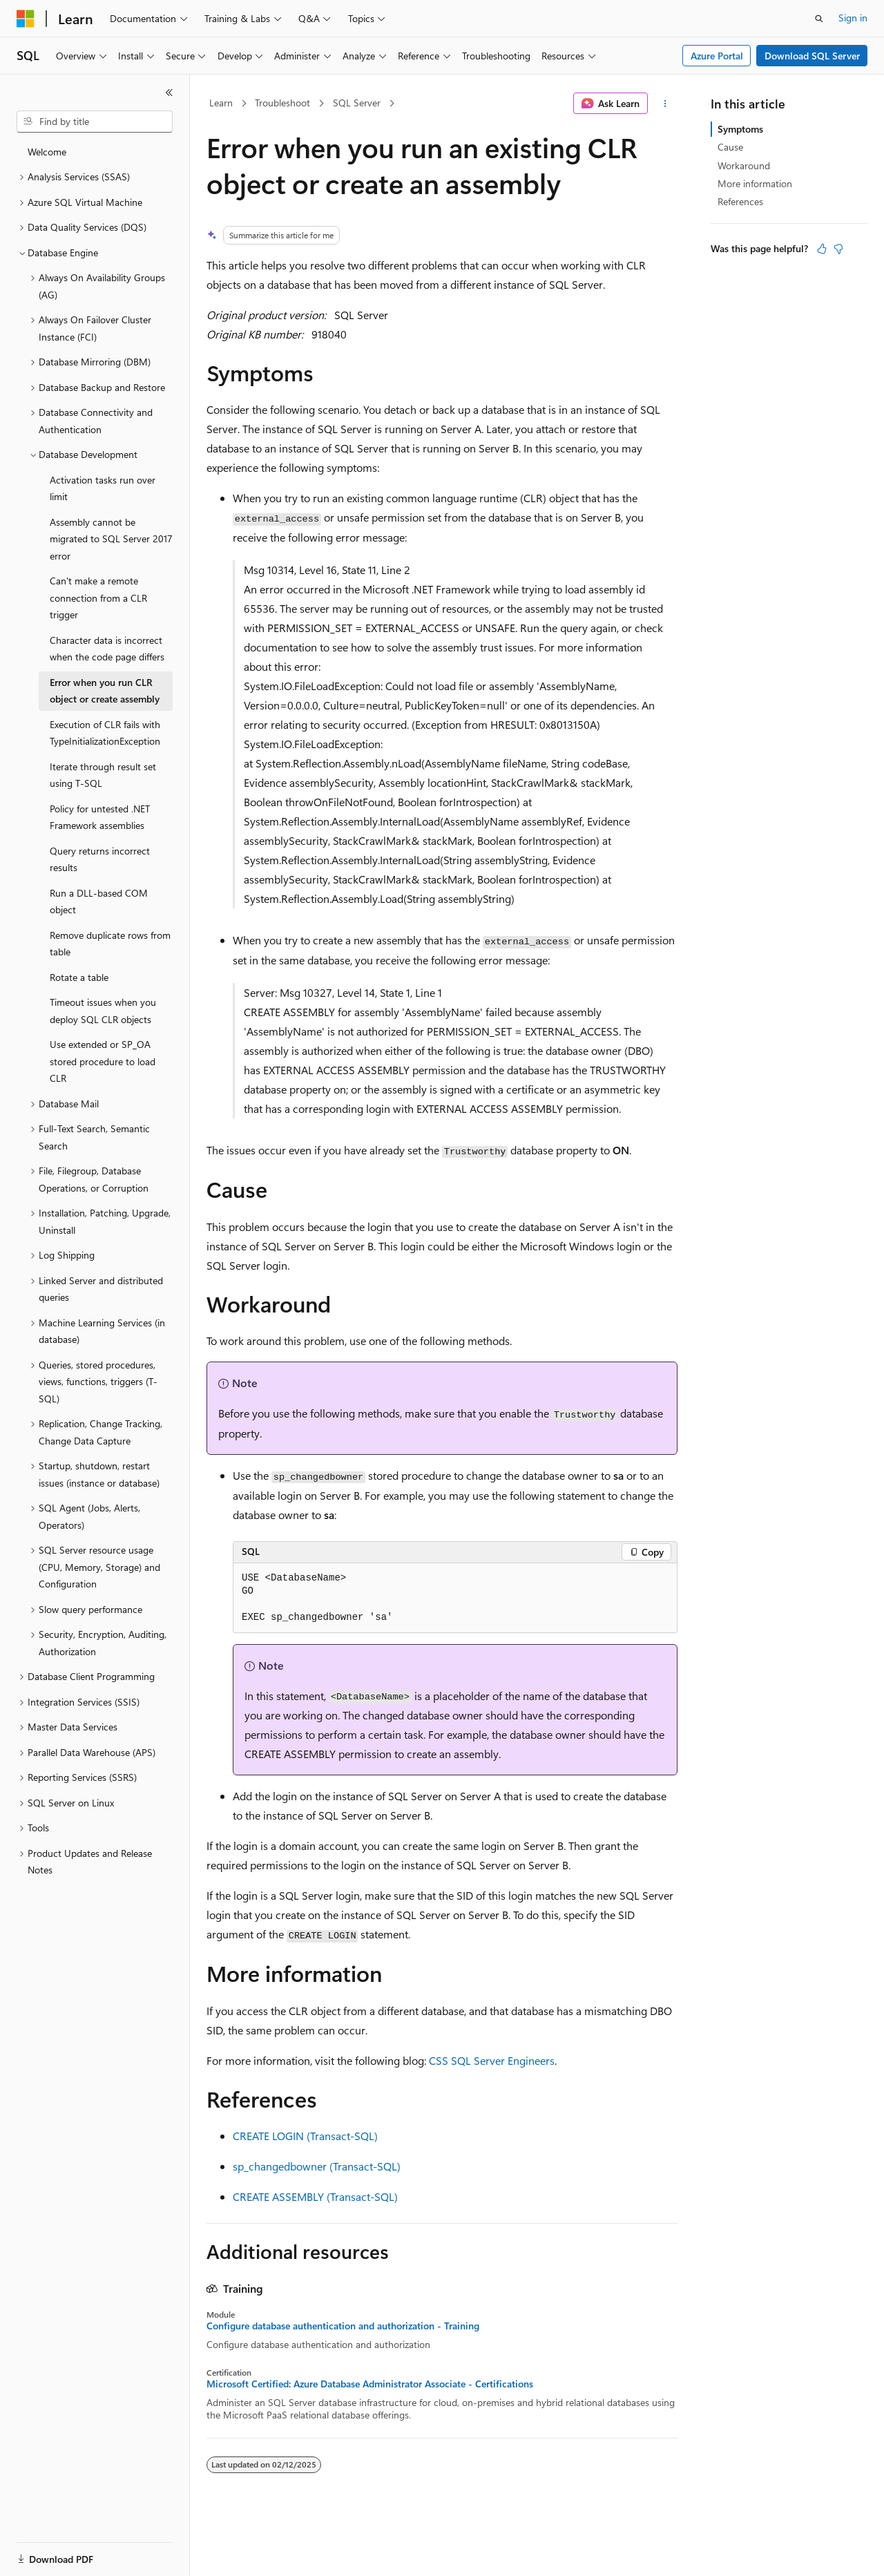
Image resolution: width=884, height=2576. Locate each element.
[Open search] (819, 18)
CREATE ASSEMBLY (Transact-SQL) (315, 2196)
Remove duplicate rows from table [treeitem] (110, 943)
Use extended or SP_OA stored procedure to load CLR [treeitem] (102, 1061)
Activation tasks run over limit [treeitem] (102, 488)
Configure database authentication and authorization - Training (342, 2326)
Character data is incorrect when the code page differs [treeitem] (107, 648)
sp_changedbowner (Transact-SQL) (317, 2166)
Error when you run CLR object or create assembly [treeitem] (105, 691)
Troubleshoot (282, 102)
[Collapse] (169, 92)
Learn (221, 102)
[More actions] (665, 104)
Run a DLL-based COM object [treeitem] (99, 901)
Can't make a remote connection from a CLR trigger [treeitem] (98, 597)
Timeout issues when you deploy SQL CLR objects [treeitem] (103, 1010)
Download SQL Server (812, 55)
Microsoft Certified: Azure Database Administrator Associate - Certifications (369, 2384)
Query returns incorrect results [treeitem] (100, 859)
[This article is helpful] (822, 248)
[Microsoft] (26, 19)
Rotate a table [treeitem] (79, 977)
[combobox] (95, 122)
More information (755, 183)
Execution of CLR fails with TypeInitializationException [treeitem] (105, 733)
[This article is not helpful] (838, 248)
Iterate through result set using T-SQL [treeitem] (103, 775)
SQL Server (357, 102)
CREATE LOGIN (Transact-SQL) (305, 2135)
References (740, 201)
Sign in (852, 17)
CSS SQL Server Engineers (492, 2060)
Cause (730, 146)
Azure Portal (717, 55)
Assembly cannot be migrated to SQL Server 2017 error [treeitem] (111, 538)
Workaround (744, 165)
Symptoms (740, 128)
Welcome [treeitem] (47, 151)
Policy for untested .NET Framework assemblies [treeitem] (100, 817)
